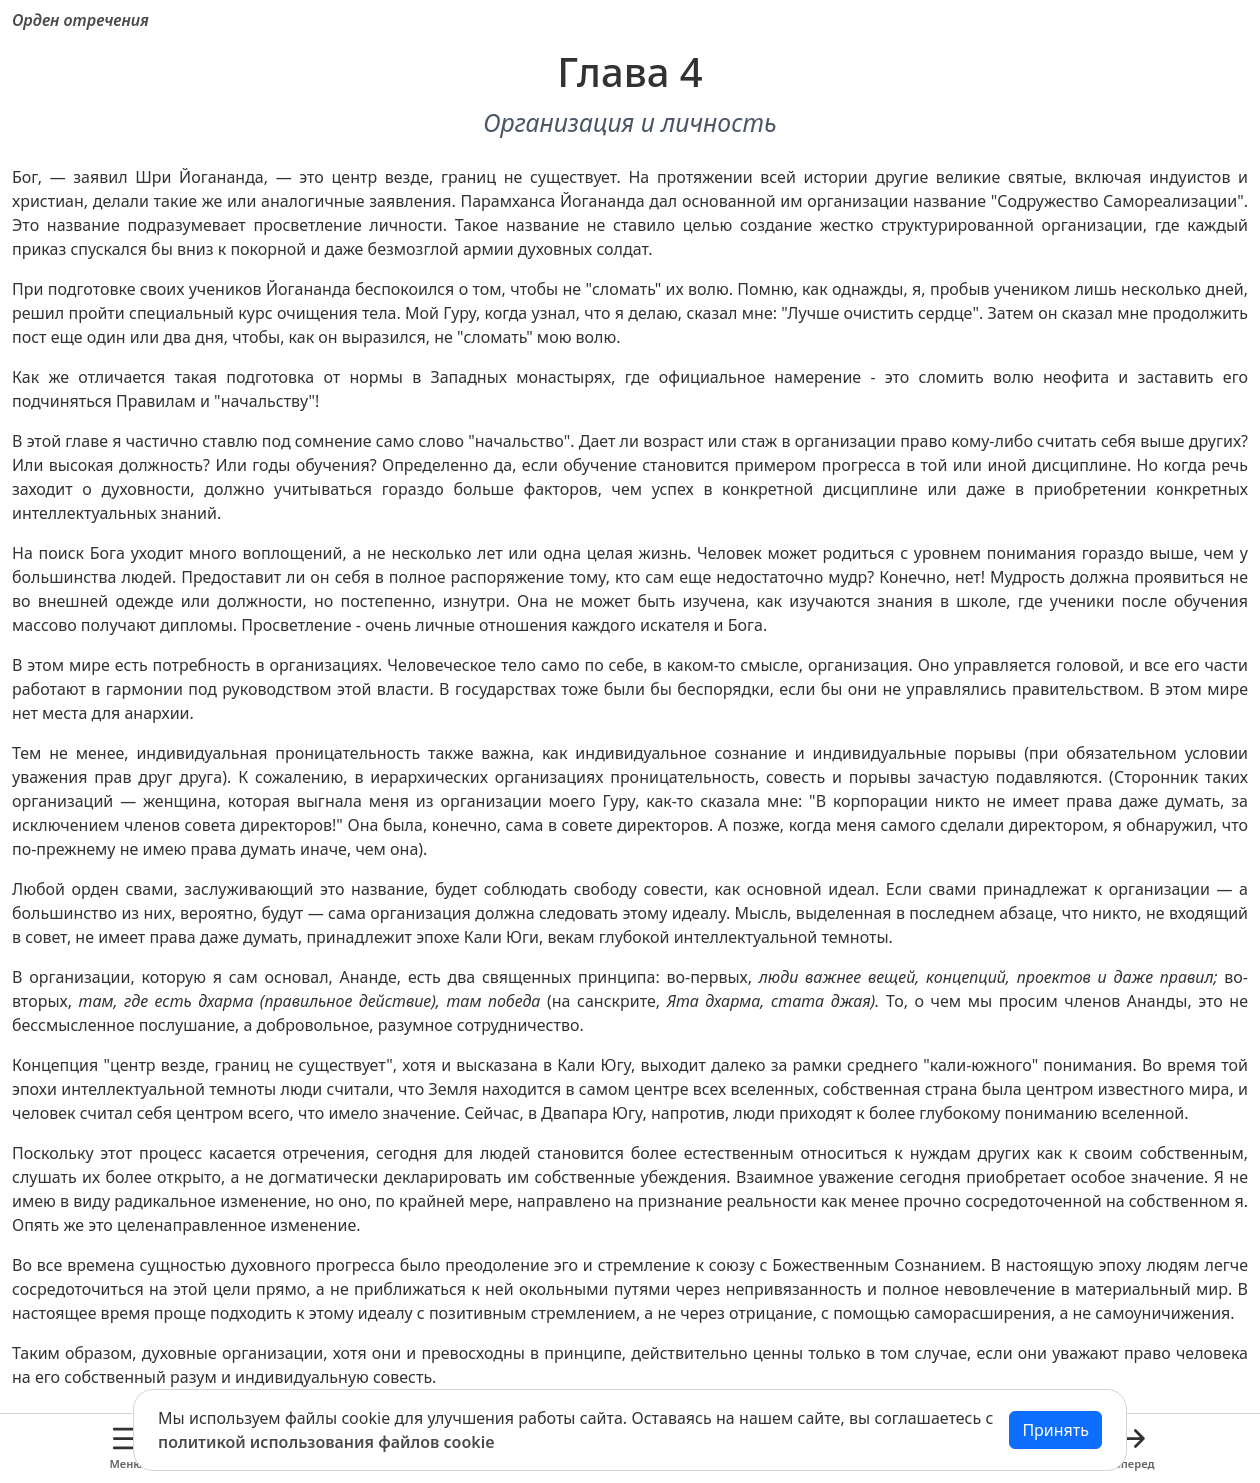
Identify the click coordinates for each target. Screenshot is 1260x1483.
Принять (1055, 1430)
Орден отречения (80, 20)
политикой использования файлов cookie (326, 1442)
